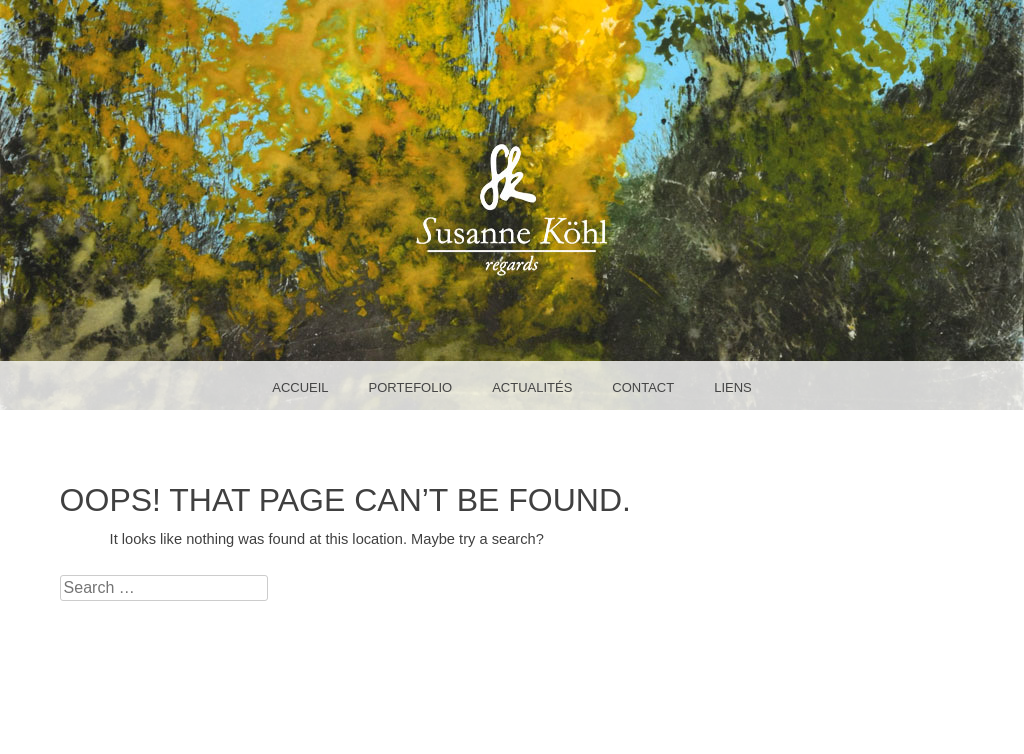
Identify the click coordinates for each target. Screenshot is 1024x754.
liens (733, 387)
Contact (643, 387)
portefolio (411, 387)
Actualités (532, 387)
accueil (300, 387)
